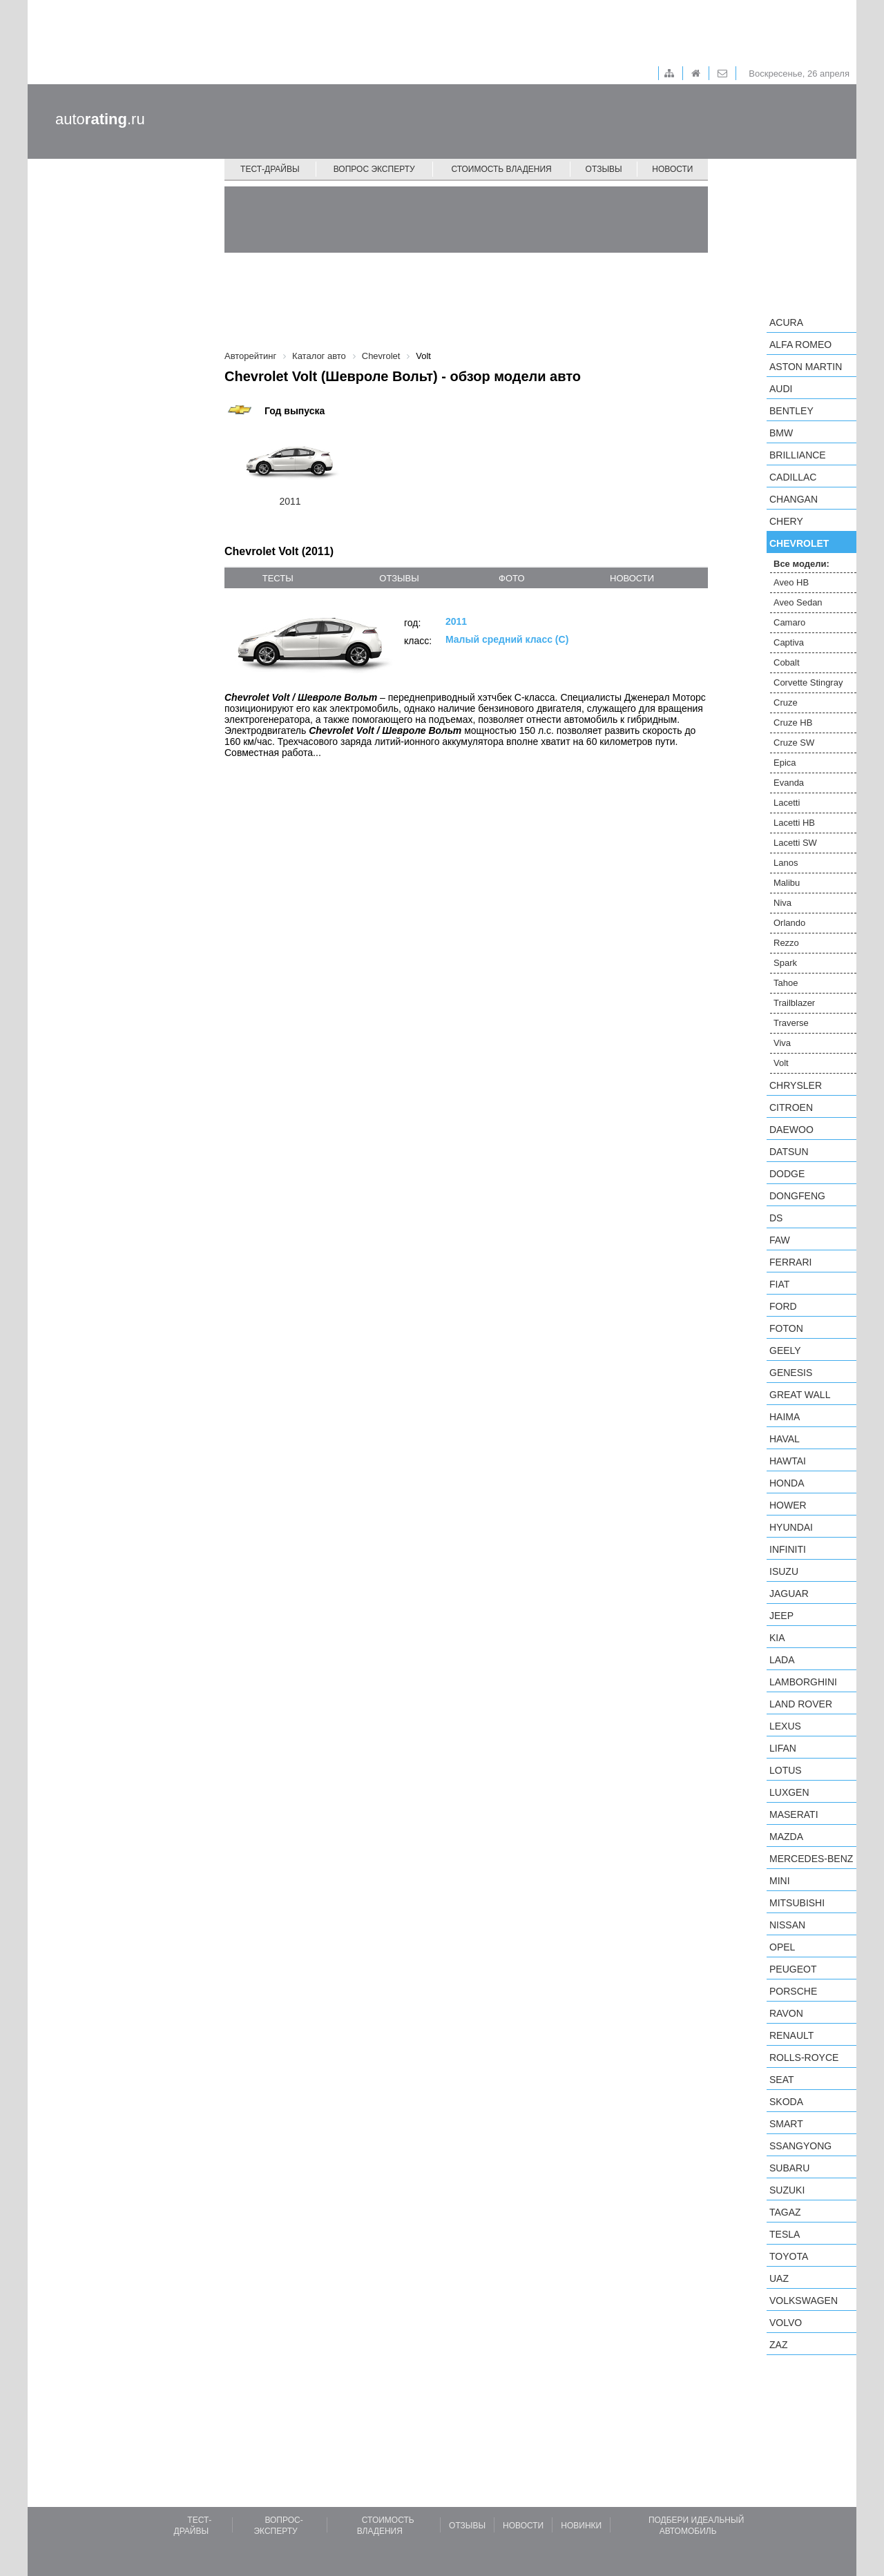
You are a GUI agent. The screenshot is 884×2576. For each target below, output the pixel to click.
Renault (791, 2035)
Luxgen (789, 1792)
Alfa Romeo (800, 344)
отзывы (399, 578)
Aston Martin (805, 366)
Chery (786, 521)
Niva (782, 903)
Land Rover (800, 1704)
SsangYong (800, 2145)
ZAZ (778, 2344)
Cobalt (787, 662)
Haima (784, 1416)
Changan (793, 499)
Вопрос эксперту (374, 169)
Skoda (786, 2101)
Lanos (786, 863)
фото (511, 578)
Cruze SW (794, 742)
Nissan (787, 1924)
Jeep (781, 1615)
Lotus (785, 1770)
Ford (783, 1306)
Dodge (787, 1173)
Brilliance (797, 455)
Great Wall (799, 1394)
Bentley (791, 410)
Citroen (791, 1107)
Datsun (789, 1151)
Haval (784, 1438)
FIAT (779, 1284)
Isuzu (783, 1571)
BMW (781, 432)
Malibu (787, 883)
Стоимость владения (501, 169)
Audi (780, 388)
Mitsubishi (797, 1902)
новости (632, 578)
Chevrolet (799, 543)
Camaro (789, 622)
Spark (785, 963)
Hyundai (791, 1527)
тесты (278, 578)
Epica (785, 762)
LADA (782, 1659)
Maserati (793, 1814)
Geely (785, 1350)
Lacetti (787, 802)
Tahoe (786, 983)
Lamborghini (803, 1681)
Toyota (788, 2256)
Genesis (790, 1372)
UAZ (779, 2278)
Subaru (789, 2167)
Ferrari (790, 1262)
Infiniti (787, 1549)
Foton (786, 1328)
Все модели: (801, 564)
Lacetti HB (794, 822)
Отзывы (604, 169)
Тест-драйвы (270, 169)
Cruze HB (793, 722)
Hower (788, 1505)
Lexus (785, 1726)
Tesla (784, 2234)
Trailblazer (794, 1003)
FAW (779, 1240)
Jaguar (789, 1593)
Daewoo (791, 1129)
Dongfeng (797, 1195)
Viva (782, 1043)
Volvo (785, 2322)
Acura (786, 322)
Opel (782, 1947)
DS (775, 1217)
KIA (777, 1637)
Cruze (786, 702)
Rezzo (786, 943)
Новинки (581, 2525)
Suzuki (787, 2190)
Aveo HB (791, 582)
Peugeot (792, 1969)
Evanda (789, 782)
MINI (779, 1880)
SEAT (781, 2079)
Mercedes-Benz (811, 1858)
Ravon (786, 2013)
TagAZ (785, 2212)
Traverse (791, 1023)
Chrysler (795, 1085)
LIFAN (782, 1748)
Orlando (789, 923)
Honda (787, 1483)
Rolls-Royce (803, 2057)
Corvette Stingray (808, 682)
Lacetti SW (795, 842)
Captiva (789, 642)
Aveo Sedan (798, 602)
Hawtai (787, 1460)
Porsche (793, 1991)
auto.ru (100, 119)
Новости (672, 169)
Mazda (786, 1836)
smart (786, 2123)
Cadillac (792, 477)
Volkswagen (803, 2300)
